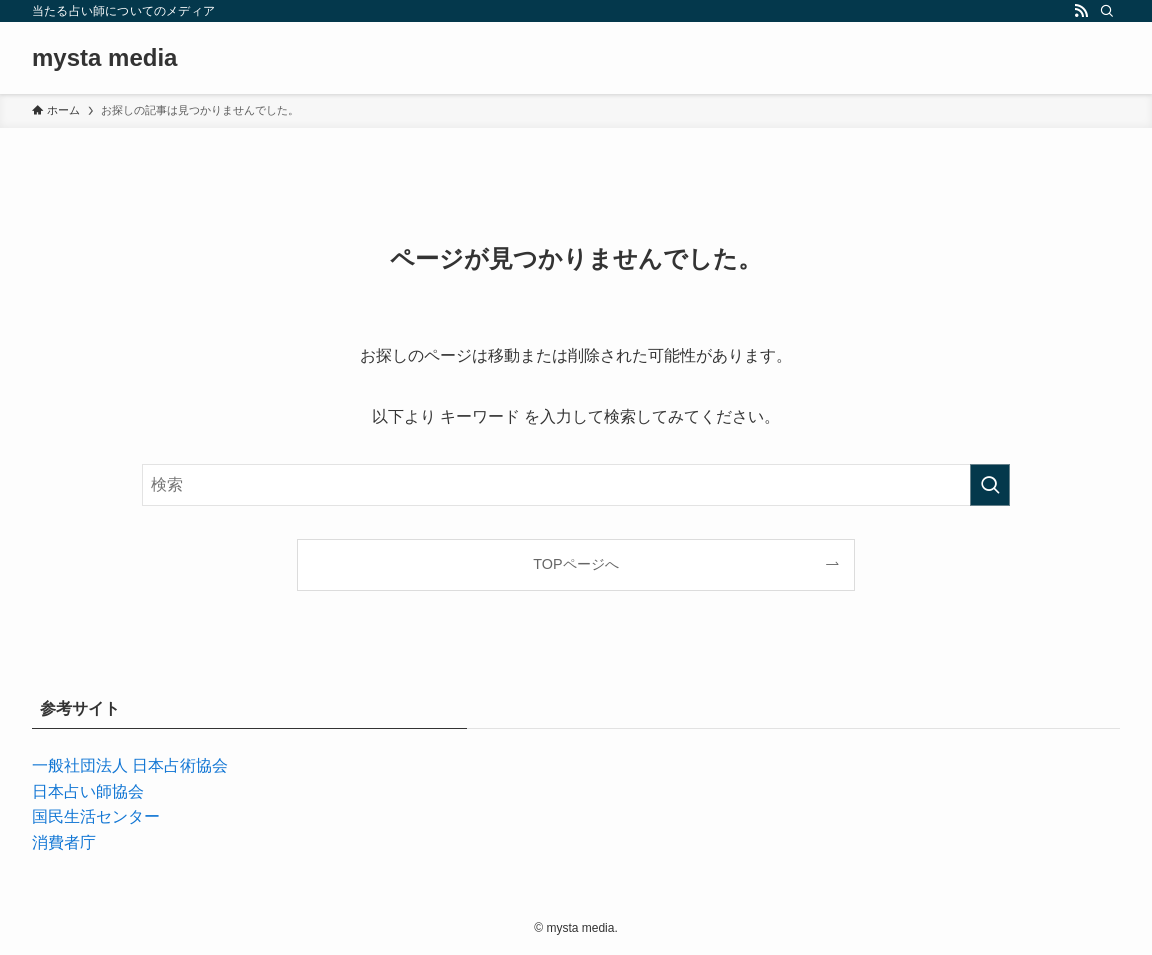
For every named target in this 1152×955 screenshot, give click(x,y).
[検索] (1107, 11)
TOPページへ (575, 564)
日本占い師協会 (88, 791)
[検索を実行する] (990, 485)
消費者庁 (64, 842)
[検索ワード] (576, 485)
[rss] (1081, 11)
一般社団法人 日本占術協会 (130, 765)
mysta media (104, 58)
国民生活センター (96, 816)
